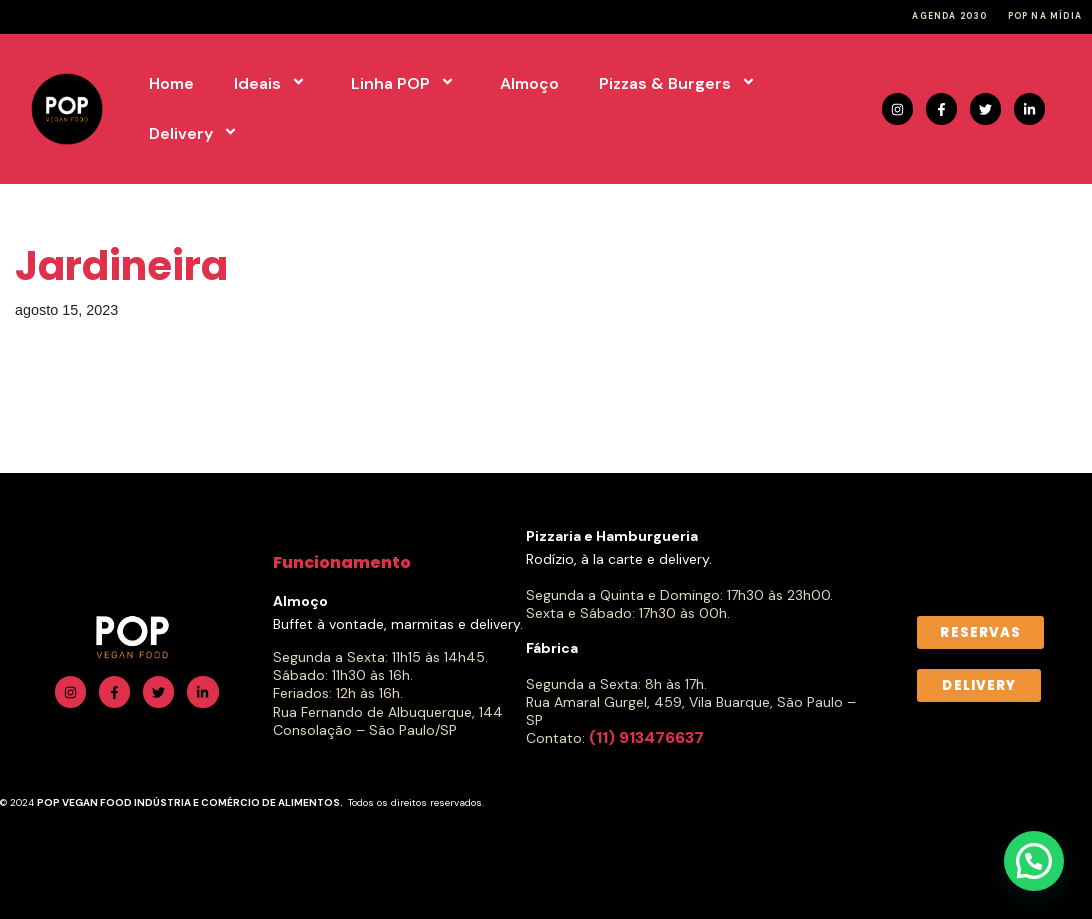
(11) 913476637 (646, 737)
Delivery (196, 134)
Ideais (272, 84)
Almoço (529, 83)
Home (171, 83)
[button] (1034, 861)
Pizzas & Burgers (680, 84)
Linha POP (405, 84)
